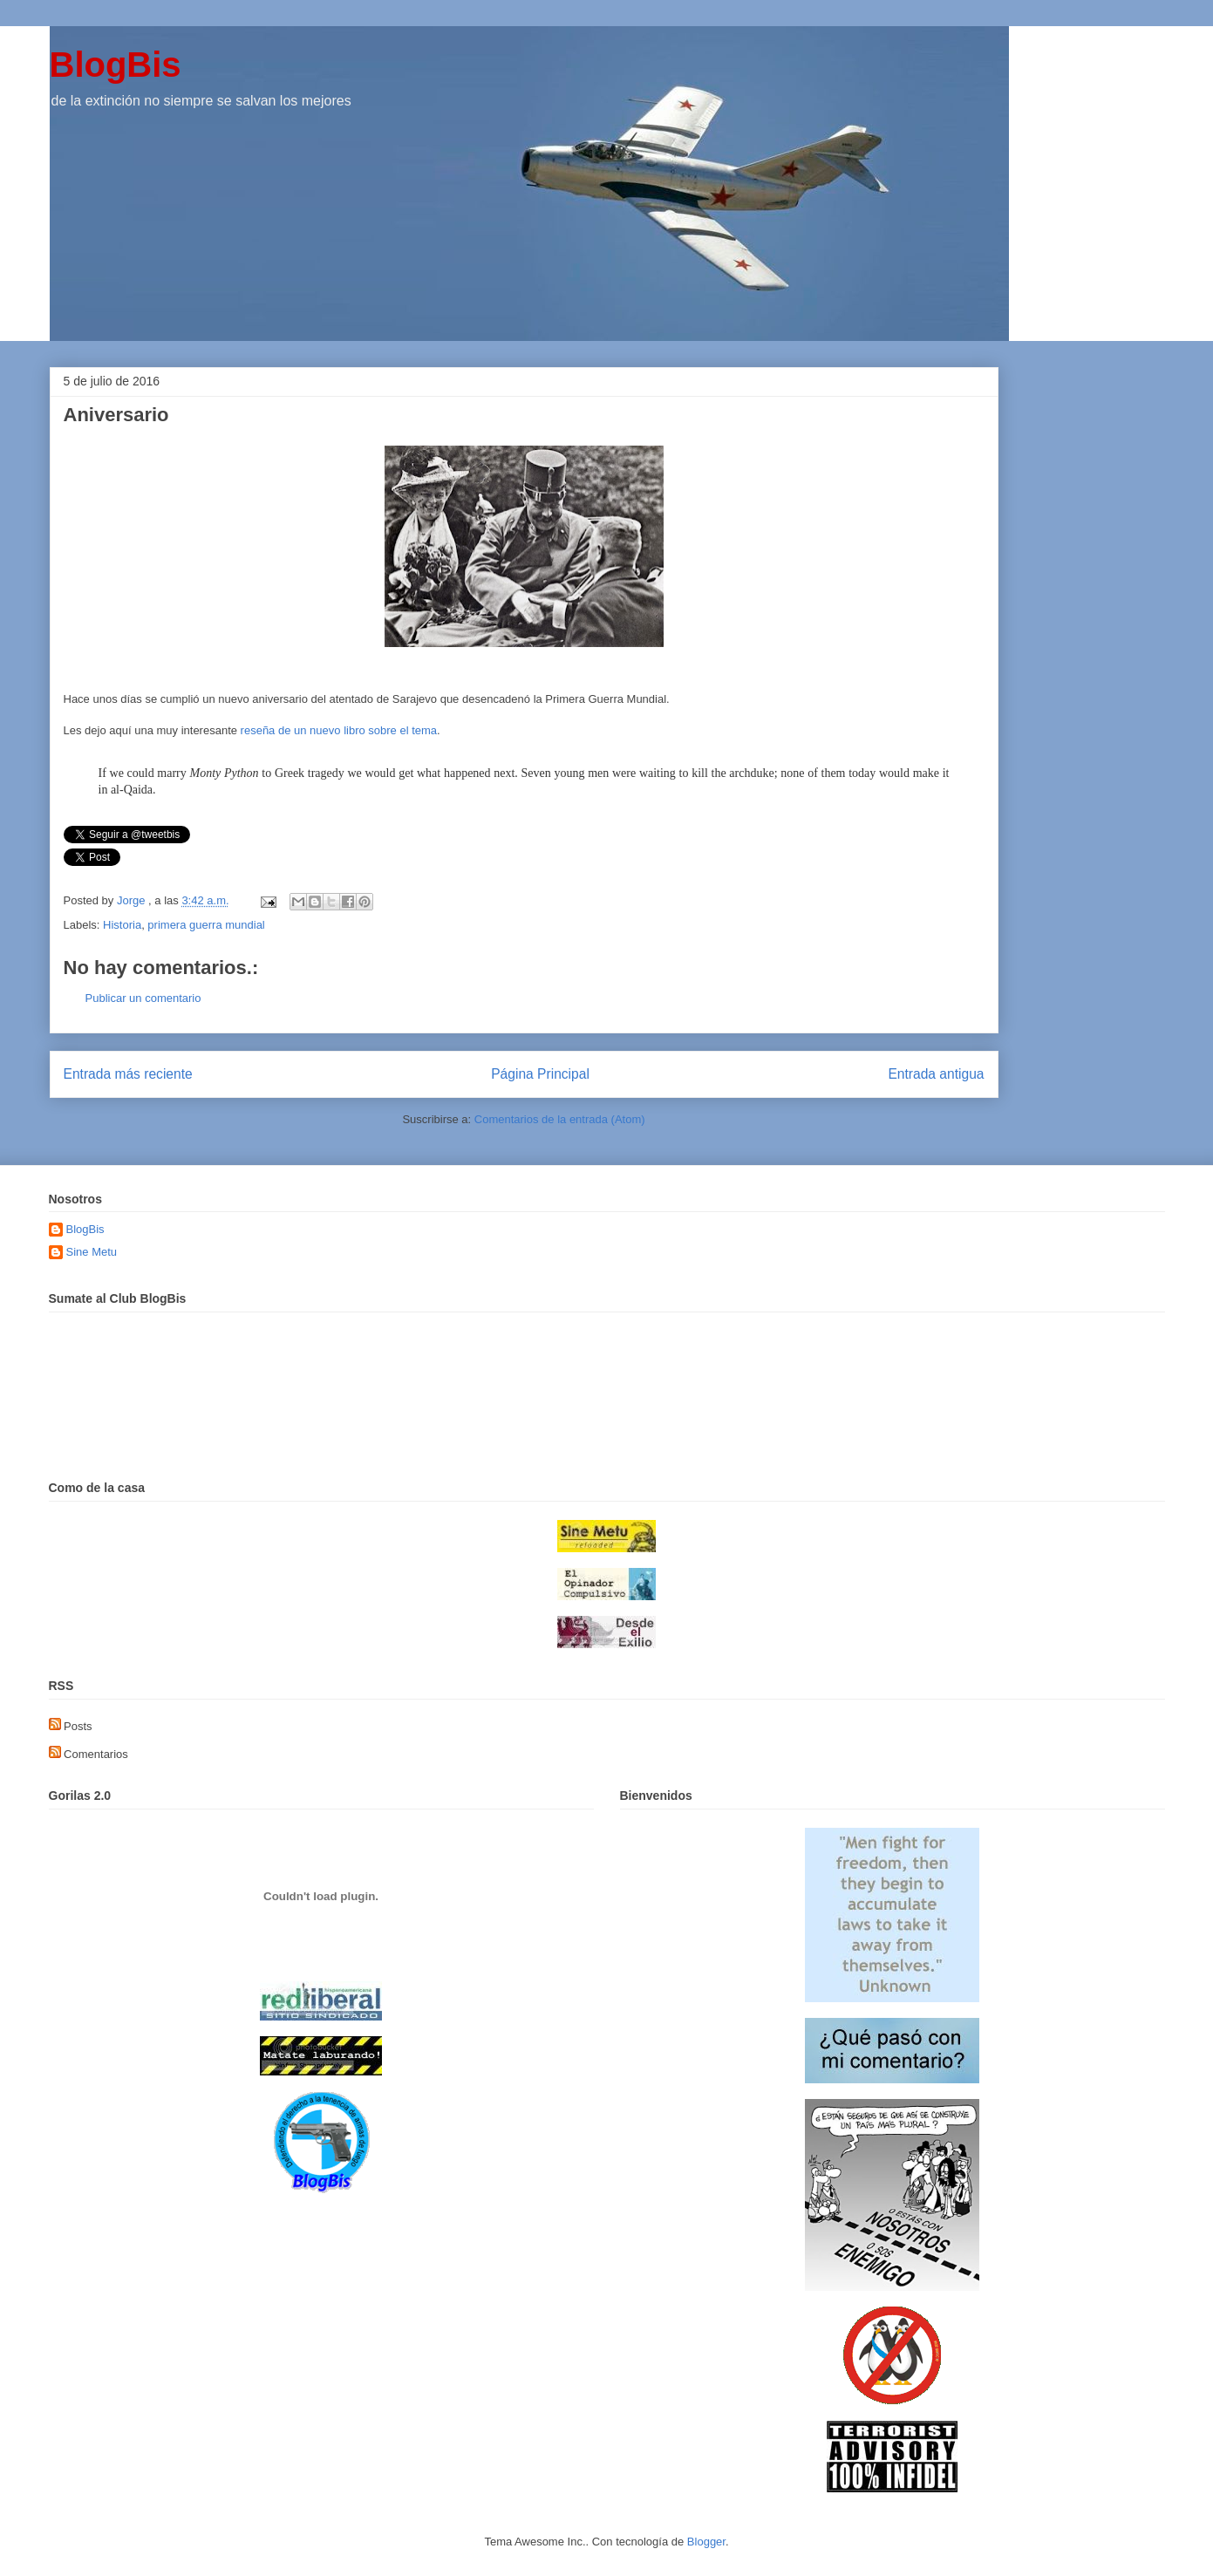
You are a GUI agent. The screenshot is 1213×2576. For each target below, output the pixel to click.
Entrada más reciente (128, 1074)
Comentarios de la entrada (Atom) (559, 1119)
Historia (122, 924)
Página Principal (540, 1074)
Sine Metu (92, 1251)
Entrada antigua (936, 1074)
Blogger (706, 2541)
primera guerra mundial (205, 924)
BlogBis (115, 64)
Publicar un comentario (143, 998)
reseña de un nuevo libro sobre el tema (339, 730)
